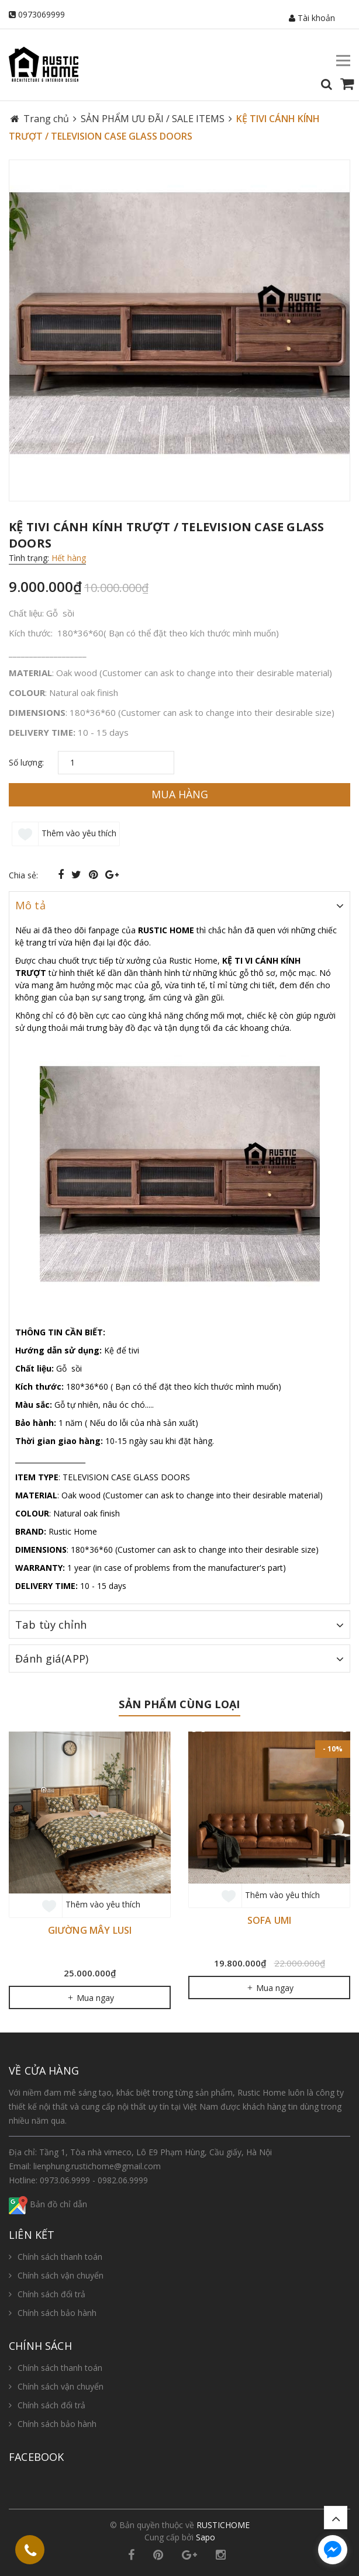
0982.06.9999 (123, 2180)
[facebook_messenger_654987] (332, 2549)
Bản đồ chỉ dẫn (48, 2204)
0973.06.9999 (65, 2180)
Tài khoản (312, 17)
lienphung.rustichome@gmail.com (97, 2166)
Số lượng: (26, 762)
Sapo (205, 2537)
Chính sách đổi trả (51, 2294)
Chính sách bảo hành (57, 2312)
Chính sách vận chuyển (60, 2275)
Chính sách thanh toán (60, 2256)
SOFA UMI (269, 1920)
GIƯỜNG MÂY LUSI (90, 1930)
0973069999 (41, 14)
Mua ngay (90, 1997)
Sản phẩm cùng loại (179, 1704)
